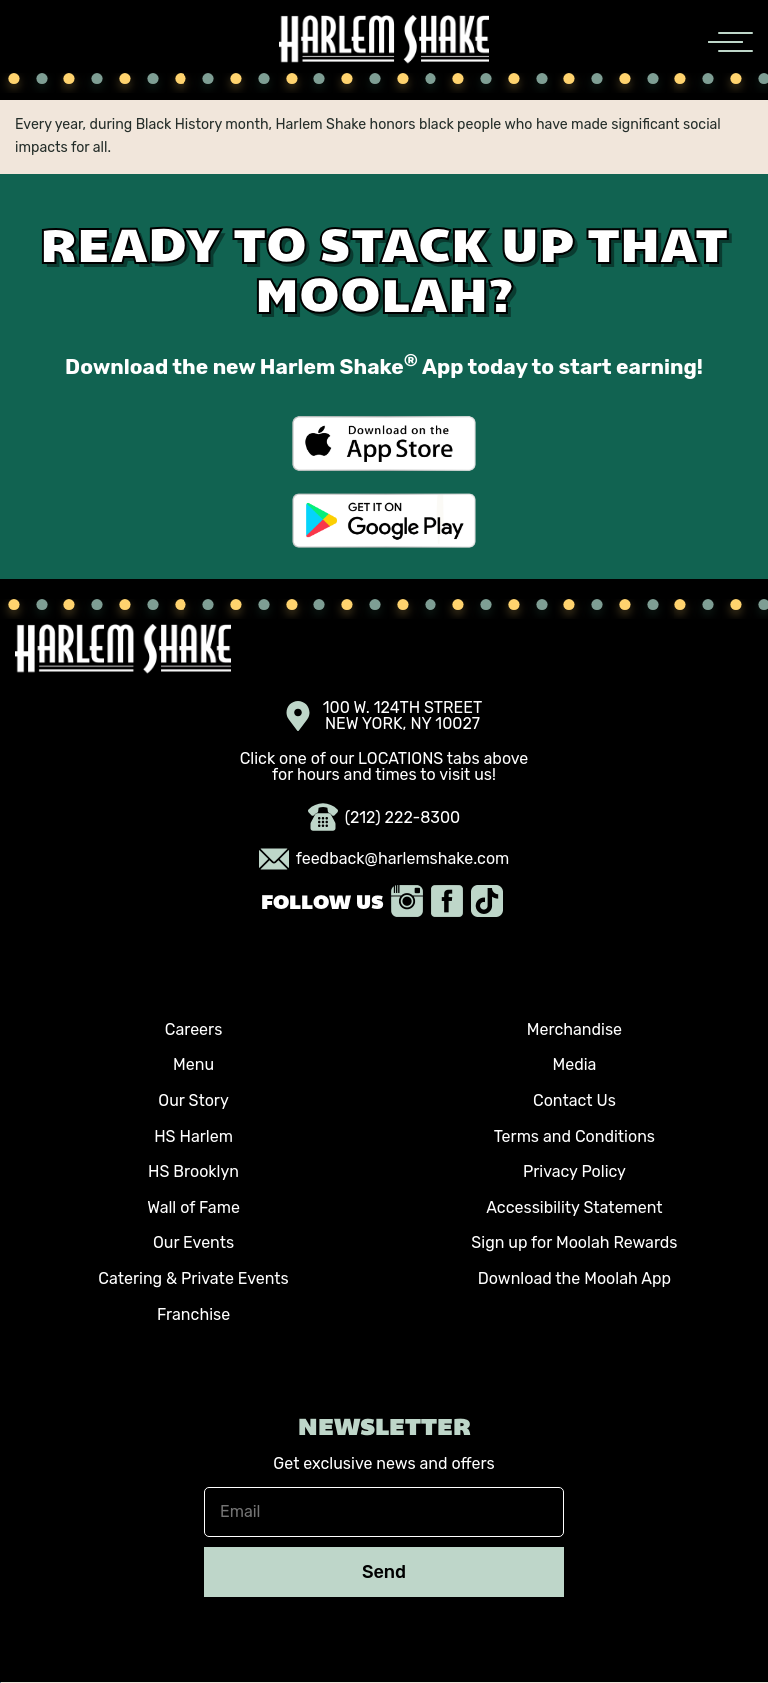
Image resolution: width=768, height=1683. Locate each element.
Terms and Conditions (574, 1136)
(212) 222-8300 (384, 818)
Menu (193, 1064)
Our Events (193, 1242)
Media (574, 1064)
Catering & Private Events (193, 1278)
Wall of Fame (193, 1207)
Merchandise (574, 1029)
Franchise (193, 1314)
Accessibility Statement (574, 1207)
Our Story (193, 1100)
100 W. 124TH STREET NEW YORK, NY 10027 (384, 716)
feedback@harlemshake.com (384, 859)
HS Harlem (193, 1136)
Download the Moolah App (574, 1278)
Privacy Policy (574, 1171)
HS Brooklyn (193, 1171)
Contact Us (574, 1100)
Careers (194, 1029)
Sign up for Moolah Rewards (574, 1242)
